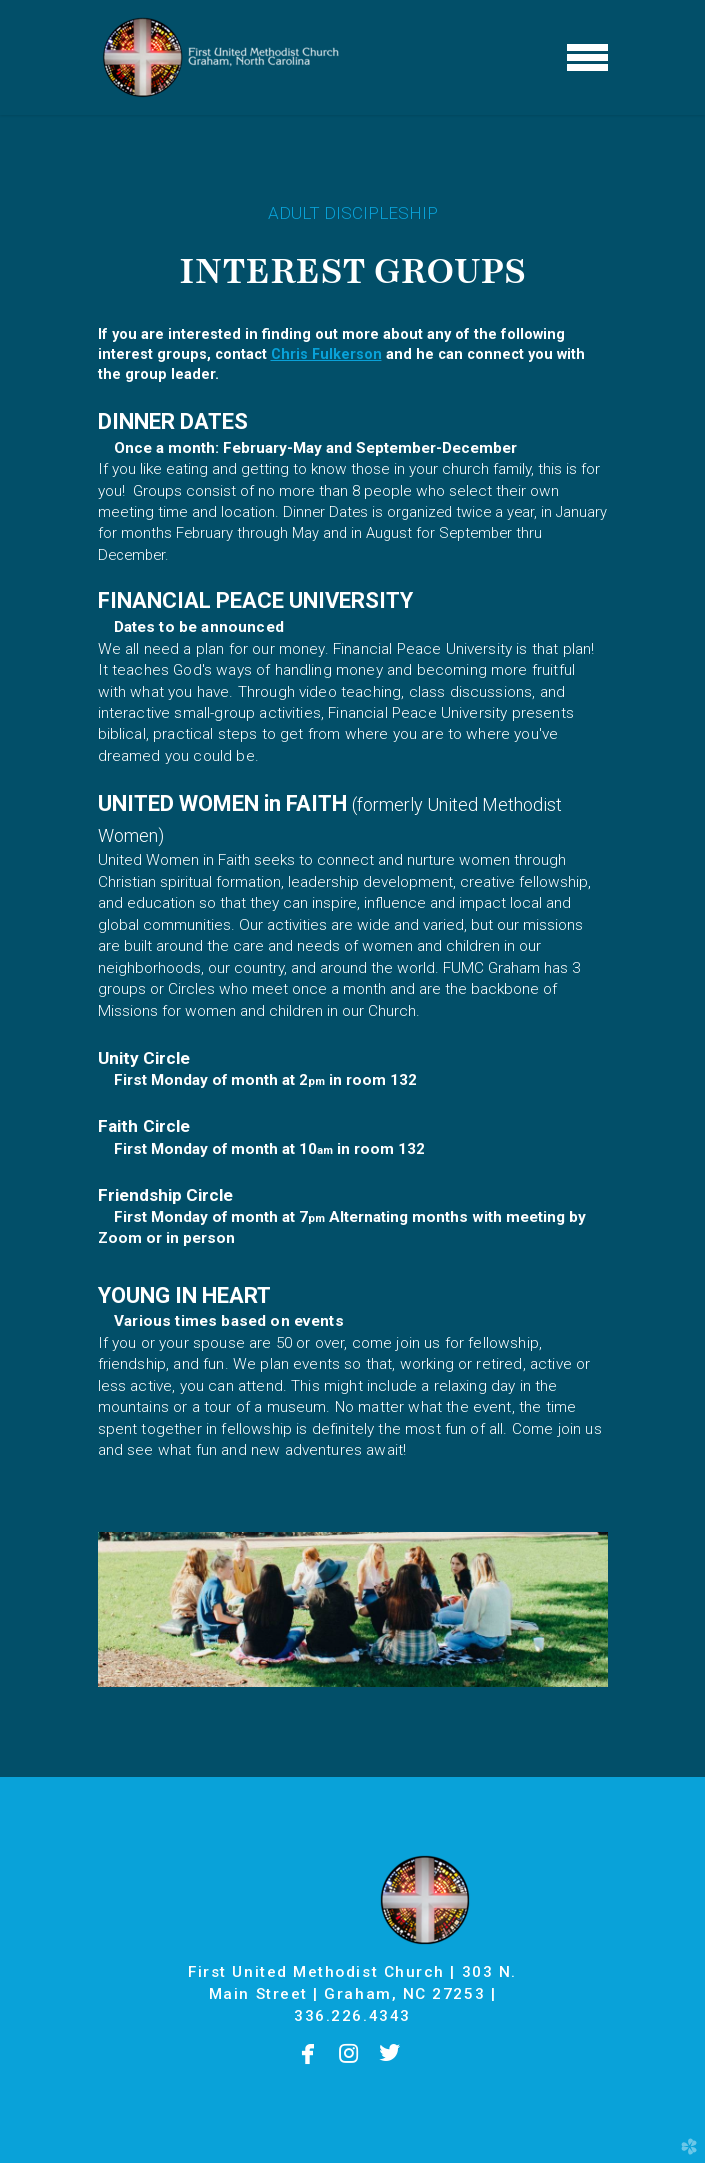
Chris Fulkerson (326, 354)
